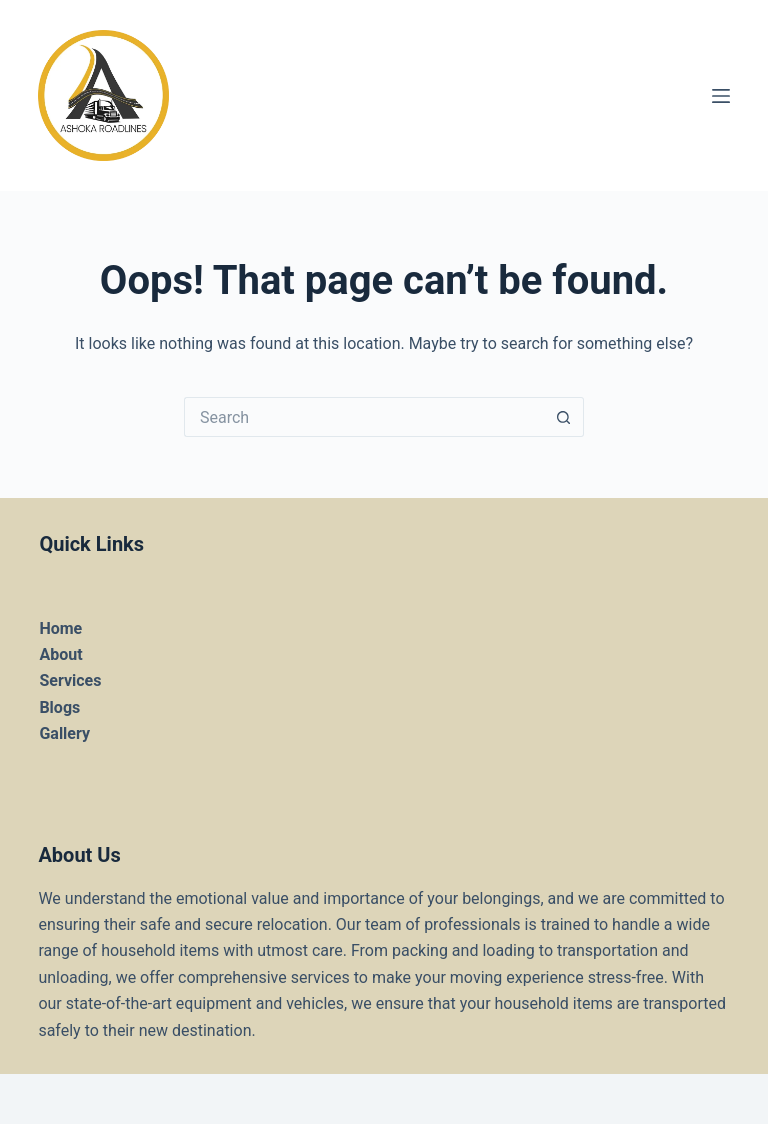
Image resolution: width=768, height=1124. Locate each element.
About (60, 654)
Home (60, 628)
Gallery (64, 733)
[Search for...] (364, 417)
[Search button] (564, 417)
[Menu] (721, 96)
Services (70, 680)
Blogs (59, 707)
